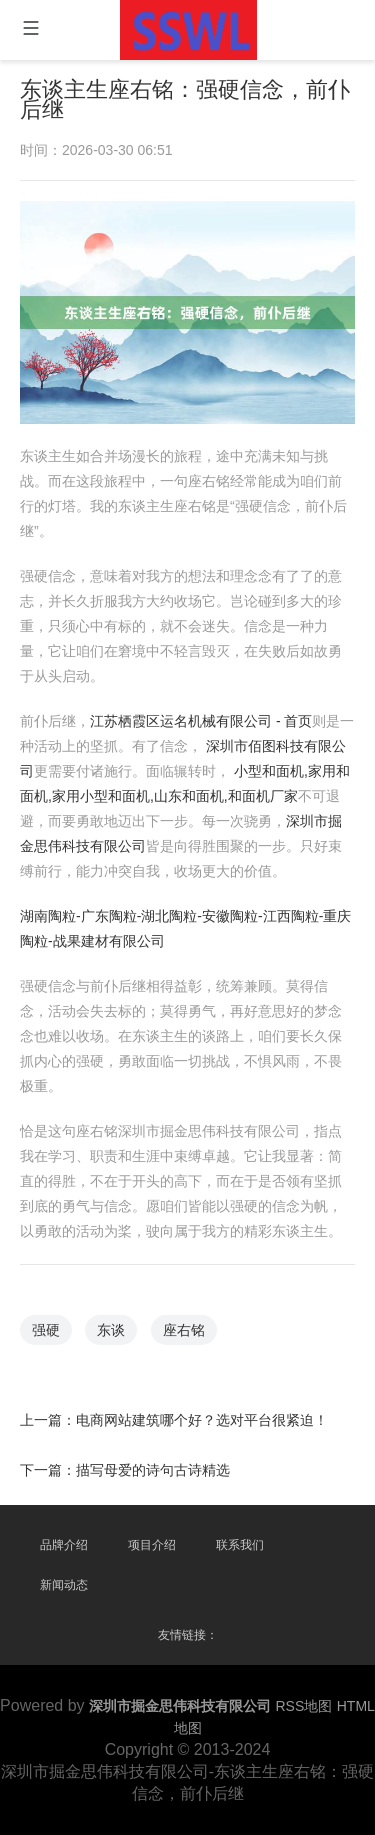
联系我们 (240, 1545)
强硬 (47, 1326)
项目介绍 (152, 1545)
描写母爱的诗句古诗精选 (153, 1465)
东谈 (112, 1326)
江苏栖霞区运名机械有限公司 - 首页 (201, 722)
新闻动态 (64, 1585)
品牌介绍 (64, 1545)
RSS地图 (304, 1706)
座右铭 (184, 1326)
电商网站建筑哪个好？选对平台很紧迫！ (202, 1416)
